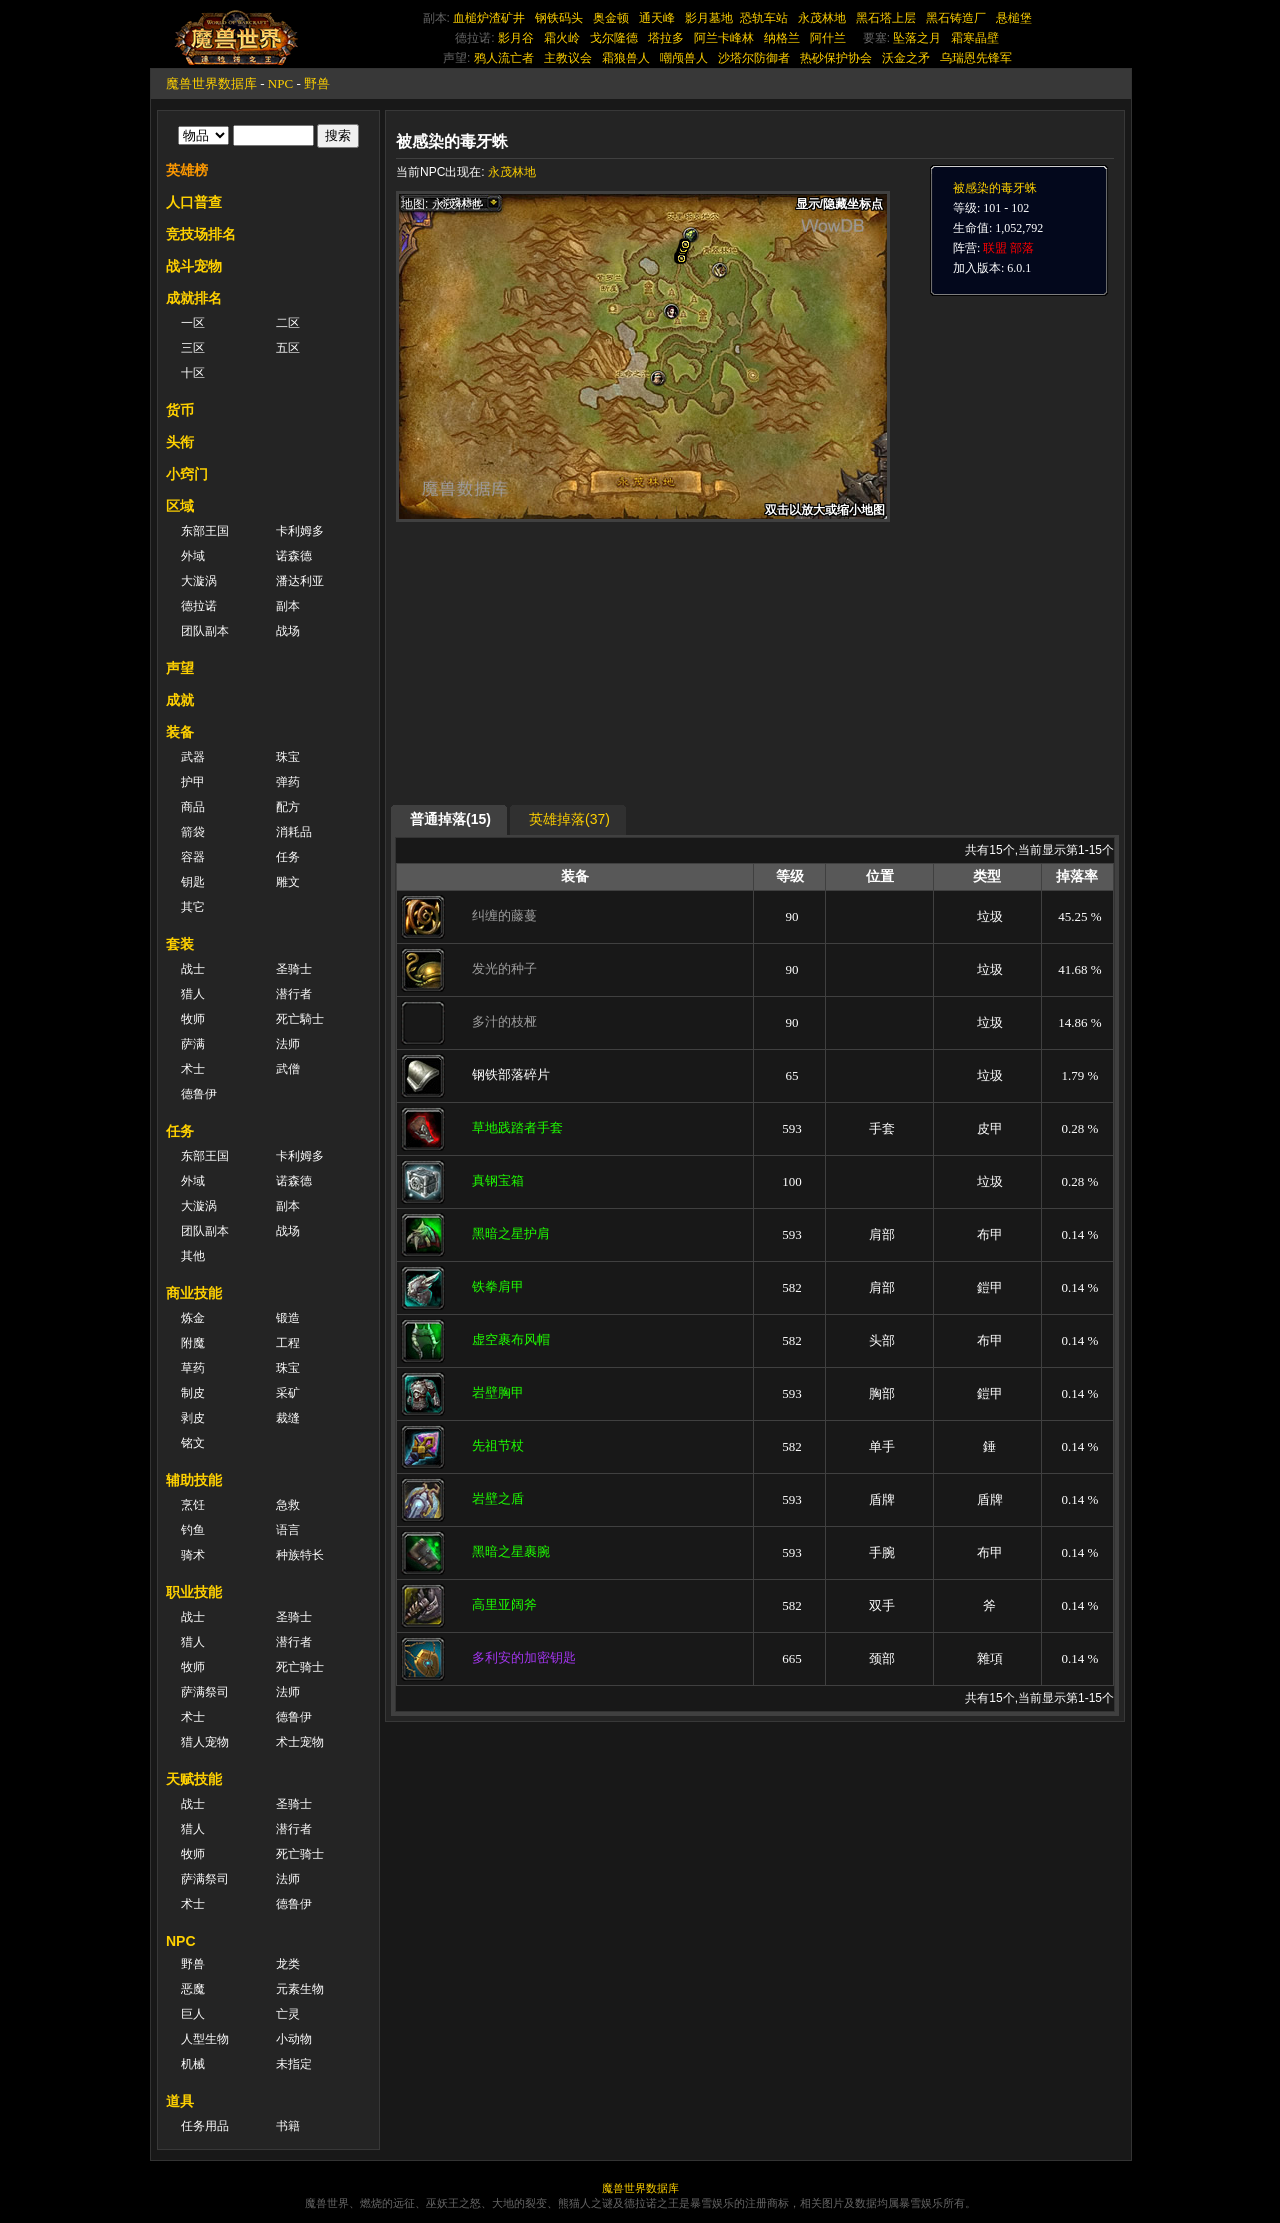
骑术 (193, 1555)
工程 (288, 1343)
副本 (288, 606)
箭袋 (193, 832)
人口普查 (194, 202)
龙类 (288, 1964)
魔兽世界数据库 (211, 83)
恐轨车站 (764, 18)
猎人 (193, 994)
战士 (193, 969)
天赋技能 (194, 1779)
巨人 (193, 2014)
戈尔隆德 (614, 38)
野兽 (317, 83)
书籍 (288, 2126)
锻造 (288, 1318)
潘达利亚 (300, 581)
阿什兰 (828, 38)
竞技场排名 (201, 234)
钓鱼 (193, 1530)
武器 (193, 757)
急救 (288, 1505)
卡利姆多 (300, 531)
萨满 (193, 1044)
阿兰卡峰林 (724, 38)
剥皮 (193, 1418)
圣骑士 (294, 969)
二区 (288, 323)
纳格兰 (782, 38)
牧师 (193, 1019)
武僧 (288, 1069)
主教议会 (568, 58)
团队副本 (205, 631)
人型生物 (205, 2039)
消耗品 (294, 832)
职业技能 (194, 1592)
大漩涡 (199, 581)
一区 (193, 323)
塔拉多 (666, 38)
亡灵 (288, 2014)
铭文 (193, 1443)
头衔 (180, 442)
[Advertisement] (585, 662)
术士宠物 (300, 1742)
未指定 (294, 2064)
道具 (180, 2101)
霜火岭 (562, 38)
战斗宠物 (194, 266)
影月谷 (516, 38)
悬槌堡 (1014, 18)
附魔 (193, 1343)
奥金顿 (611, 18)
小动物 (294, 2039)
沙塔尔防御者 (754, 58)
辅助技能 (194, 1480)
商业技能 (194, 1293)
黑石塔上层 (886, 18)
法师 (288, 1044)
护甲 (193, 782)
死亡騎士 (300, 1019)
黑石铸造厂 (956, 18)
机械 (193, 2064)
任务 (288, 857)
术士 (193, 1069)
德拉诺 (199, 606)
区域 (180, 506)
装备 (180, 732)
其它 (193, 907)
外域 (193, 556)
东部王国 (205, 531)
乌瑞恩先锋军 (976, 58)
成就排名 (194, 298)
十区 (193, 373)
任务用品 (205, 2126)
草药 (193, 1368)
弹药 (288, 782)
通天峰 (657, 18)
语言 (288, 1530)
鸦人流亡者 (504, 58)
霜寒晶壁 (975, 38)
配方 (288, 807)
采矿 (288, 1393)
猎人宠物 (205, 1742)
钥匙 (193, 882)
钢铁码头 (559, 18)
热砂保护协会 (836, 58)
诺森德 (294, 556)
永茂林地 (822, 18)
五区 (288, 348)
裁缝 (288, 1418)
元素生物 (300, 1989)
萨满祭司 (205, 1692)
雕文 (288, 882)
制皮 (193, 1393)
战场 (288, 631)
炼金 (193, 1318)
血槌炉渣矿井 (489, 18)
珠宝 (288, 757)
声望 (180, 668)
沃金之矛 (906, 58)
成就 (180, 700)
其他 (193, 1256)
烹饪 (193, 1505)
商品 (193, 807)
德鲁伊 (199, 1094)
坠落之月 (917, 38)
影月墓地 (709, 18)
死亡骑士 (300, 1667)
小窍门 (187, 474)
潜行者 (294, 994)
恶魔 (193, 1989)
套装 (180, 944)
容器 (193, 857)
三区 (193, 348)
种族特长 (300, 1555)
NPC (280, 83)
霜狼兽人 (626, 58)
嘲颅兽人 (684, 58)
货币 (180, 410)
